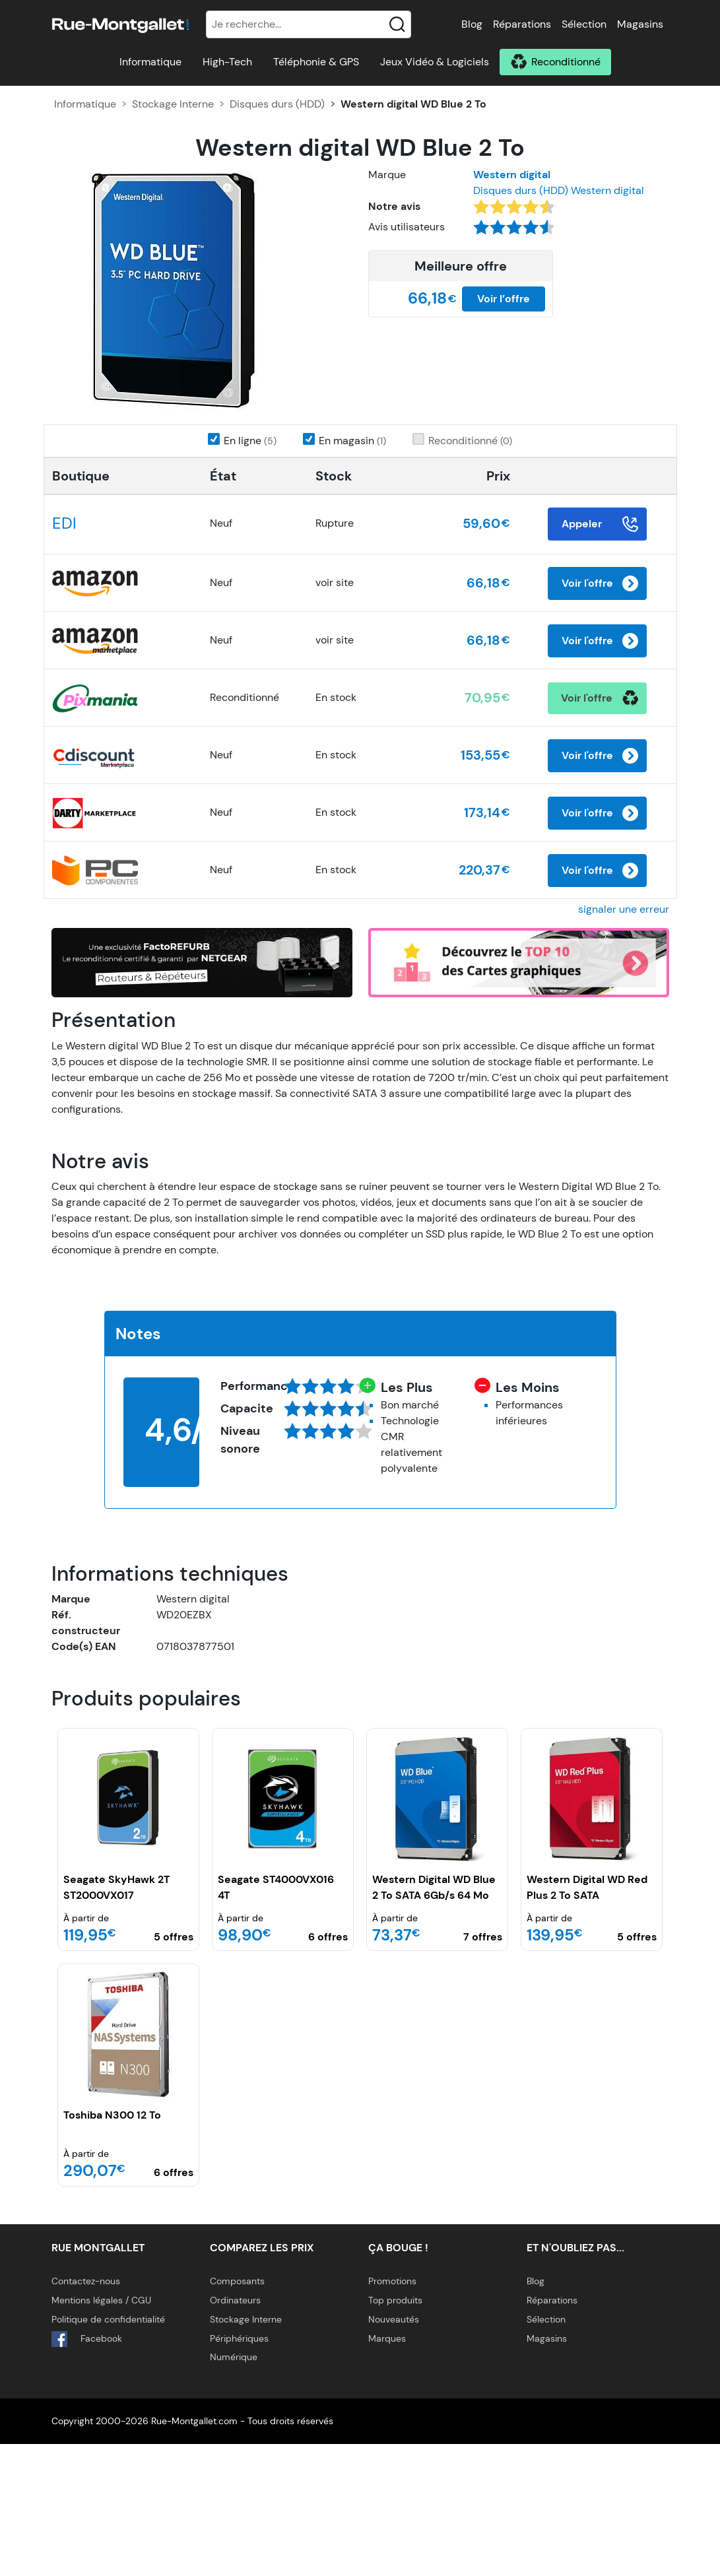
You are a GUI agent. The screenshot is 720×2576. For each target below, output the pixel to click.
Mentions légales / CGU (101, 2432)
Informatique (150, 62)
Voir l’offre (503, 299)
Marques (387, 2470)
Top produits (395, 2432)
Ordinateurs (235, 2432)
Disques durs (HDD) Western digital (558, 190)
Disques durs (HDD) (277, 104)
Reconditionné (566, 62)
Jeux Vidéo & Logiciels (434, 62)
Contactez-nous (85, 2413)
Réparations (522, 24)
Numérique (233, 2489)
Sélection (584, 24)
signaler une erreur (623, 1041)
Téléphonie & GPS (316, 62)
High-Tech (227, 62)
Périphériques (239, 2470)
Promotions (392, 2413)
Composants (237, 2413)
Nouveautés (393, 2451)
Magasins (640, 24)
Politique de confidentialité (108, 2451)
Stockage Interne (173, 104)
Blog (471, 24)
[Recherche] (309, 24)
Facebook (86, 2471)
